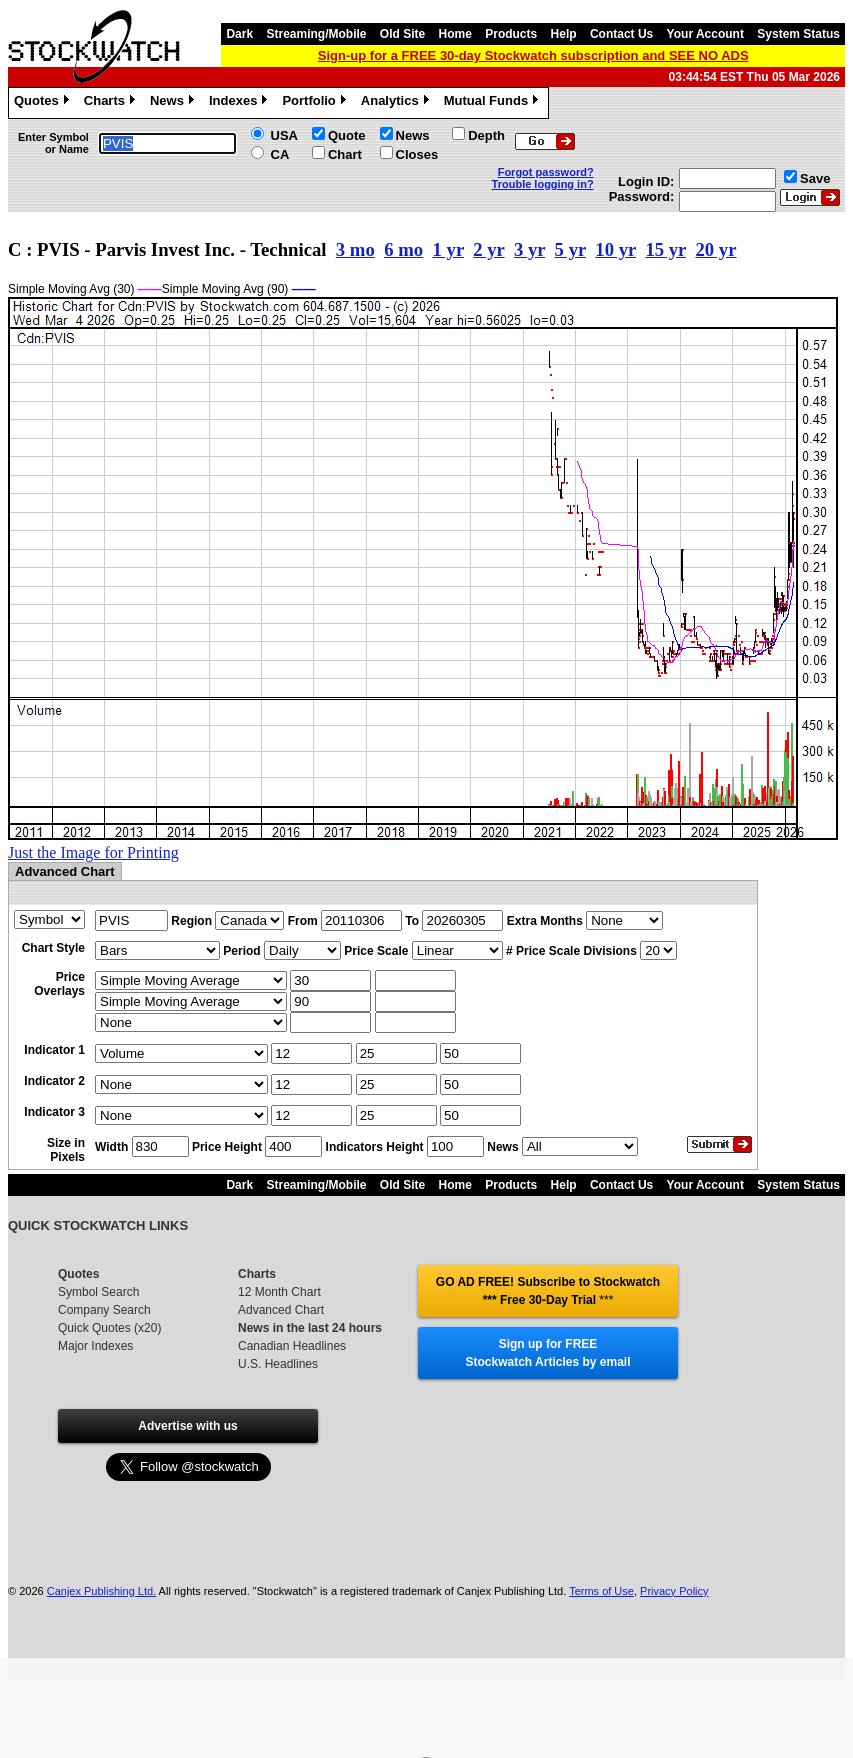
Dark (239, 34)
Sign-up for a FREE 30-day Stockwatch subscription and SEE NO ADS (533, 55)
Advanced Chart (281, 1310)
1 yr (448, 249)
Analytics (397, 103)
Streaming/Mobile (316, 34)
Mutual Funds (494, 103)
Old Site (402, 34)
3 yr (529, 249)
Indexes (240, 103)
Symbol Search (98, 1292)
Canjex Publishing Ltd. (101, 1591)
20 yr (715, 249)
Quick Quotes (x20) (109, 1328)
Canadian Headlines (292, 1346)
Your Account (705, 34)
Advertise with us (187, 1426)
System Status (798, 34)
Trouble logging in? (543, 184)
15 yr (665, 249)
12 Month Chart (279, 1292)
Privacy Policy (674, 1591)
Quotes (44, 103)
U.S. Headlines (278, 1364)
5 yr (570, 249)
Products (511, 34)
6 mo (403, 249)
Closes (417, 154)
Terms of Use (601, 1591)
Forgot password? (546, 172)
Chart (345, 154)
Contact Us (621, 34)
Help (564, 34)
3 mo (355, 249)
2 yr (488, 249)
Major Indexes (95, 1346)
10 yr (615, 249)
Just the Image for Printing (93, 852)
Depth (486, 135)
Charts (112, 103)
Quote (347, 135)
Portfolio (316, 103)
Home (455, 34)
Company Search (104, 1310)
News (174, 103)
